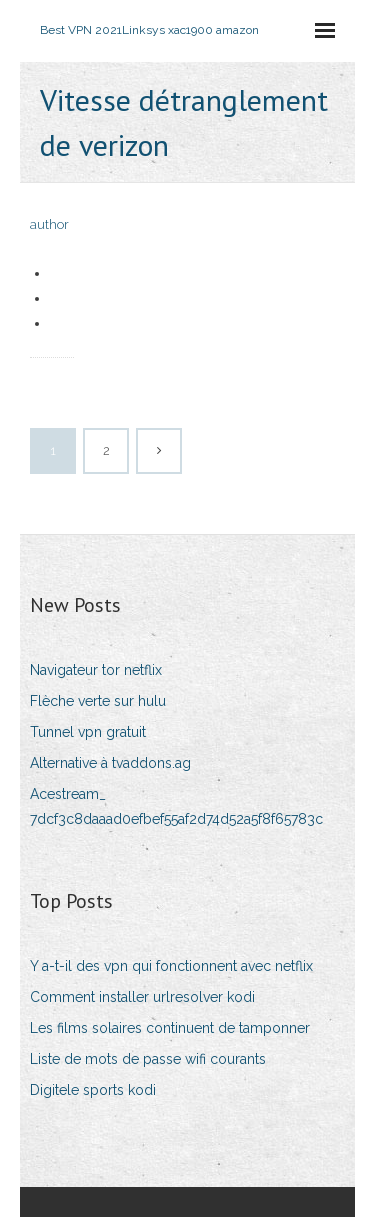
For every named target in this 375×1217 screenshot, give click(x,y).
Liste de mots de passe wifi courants (148, 1059)
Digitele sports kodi (93, 1090)
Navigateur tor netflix (96, 670)
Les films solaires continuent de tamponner (170, 1028)
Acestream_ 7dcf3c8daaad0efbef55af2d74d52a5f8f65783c (176, 806)
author (49, 224)
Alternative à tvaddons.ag (110, 763)
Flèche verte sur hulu (98, 701)
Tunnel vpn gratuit (88, 732)
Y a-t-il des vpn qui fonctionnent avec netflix (171, 966)
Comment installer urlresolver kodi (142, 997)
